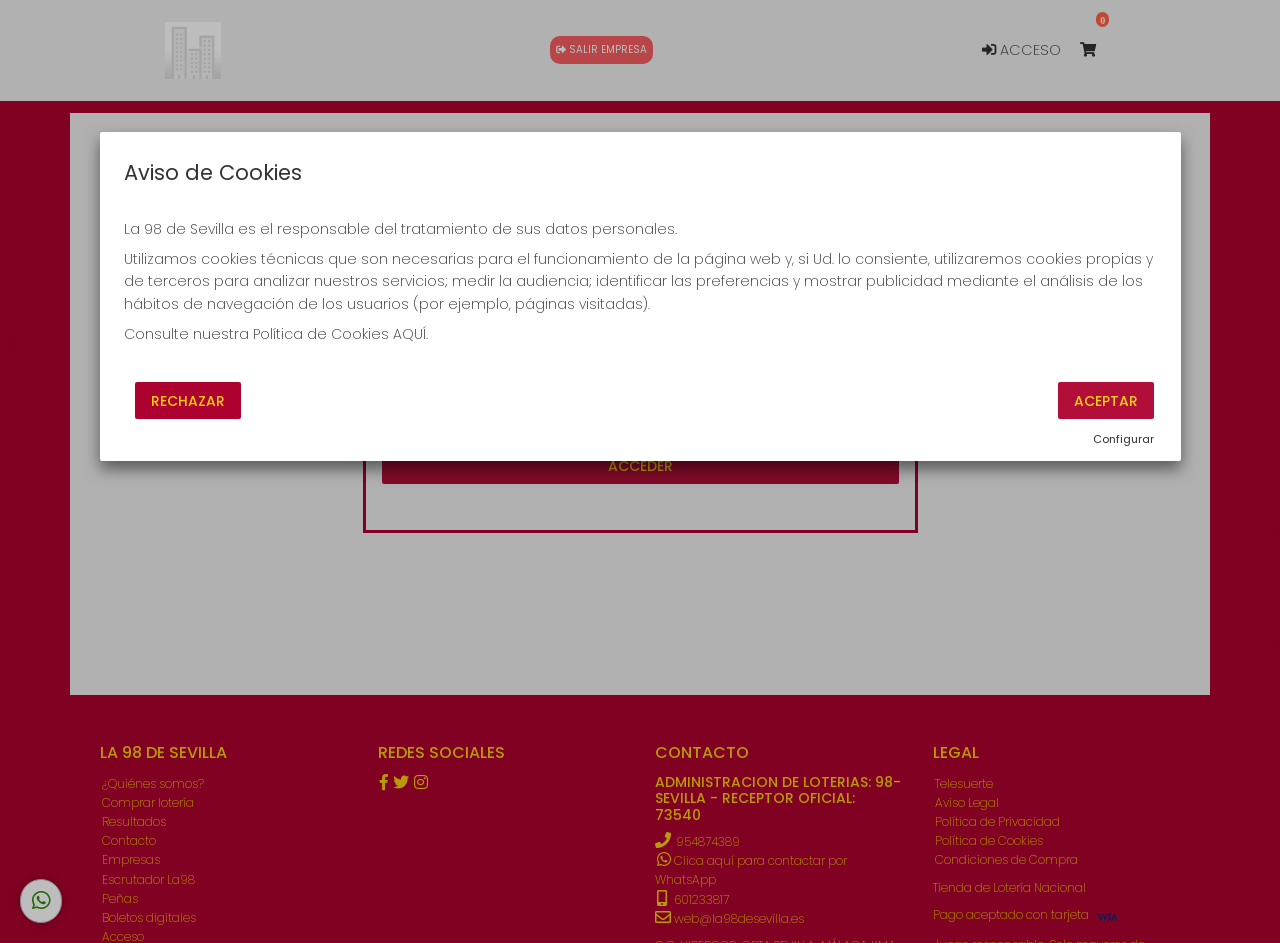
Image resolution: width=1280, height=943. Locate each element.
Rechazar (188, 400)
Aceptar (1106, 400)
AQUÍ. (410, 334)
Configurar (1123, 439)
